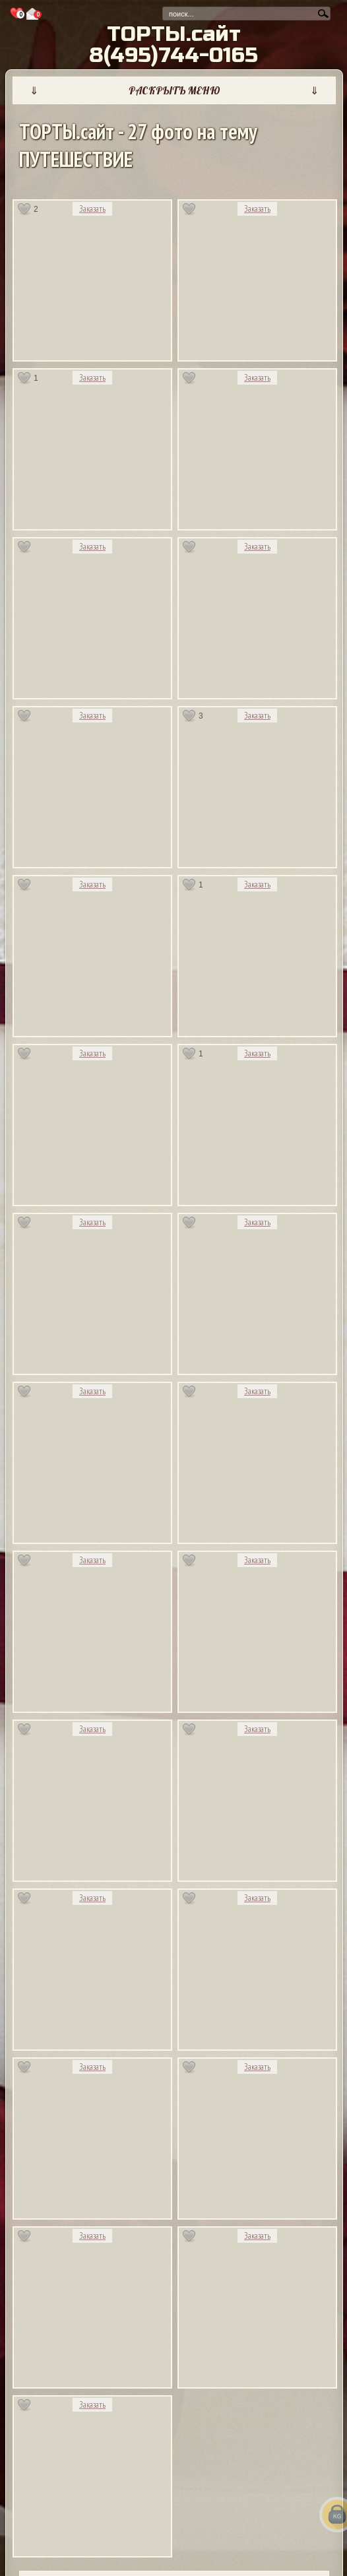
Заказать (92, 208)
